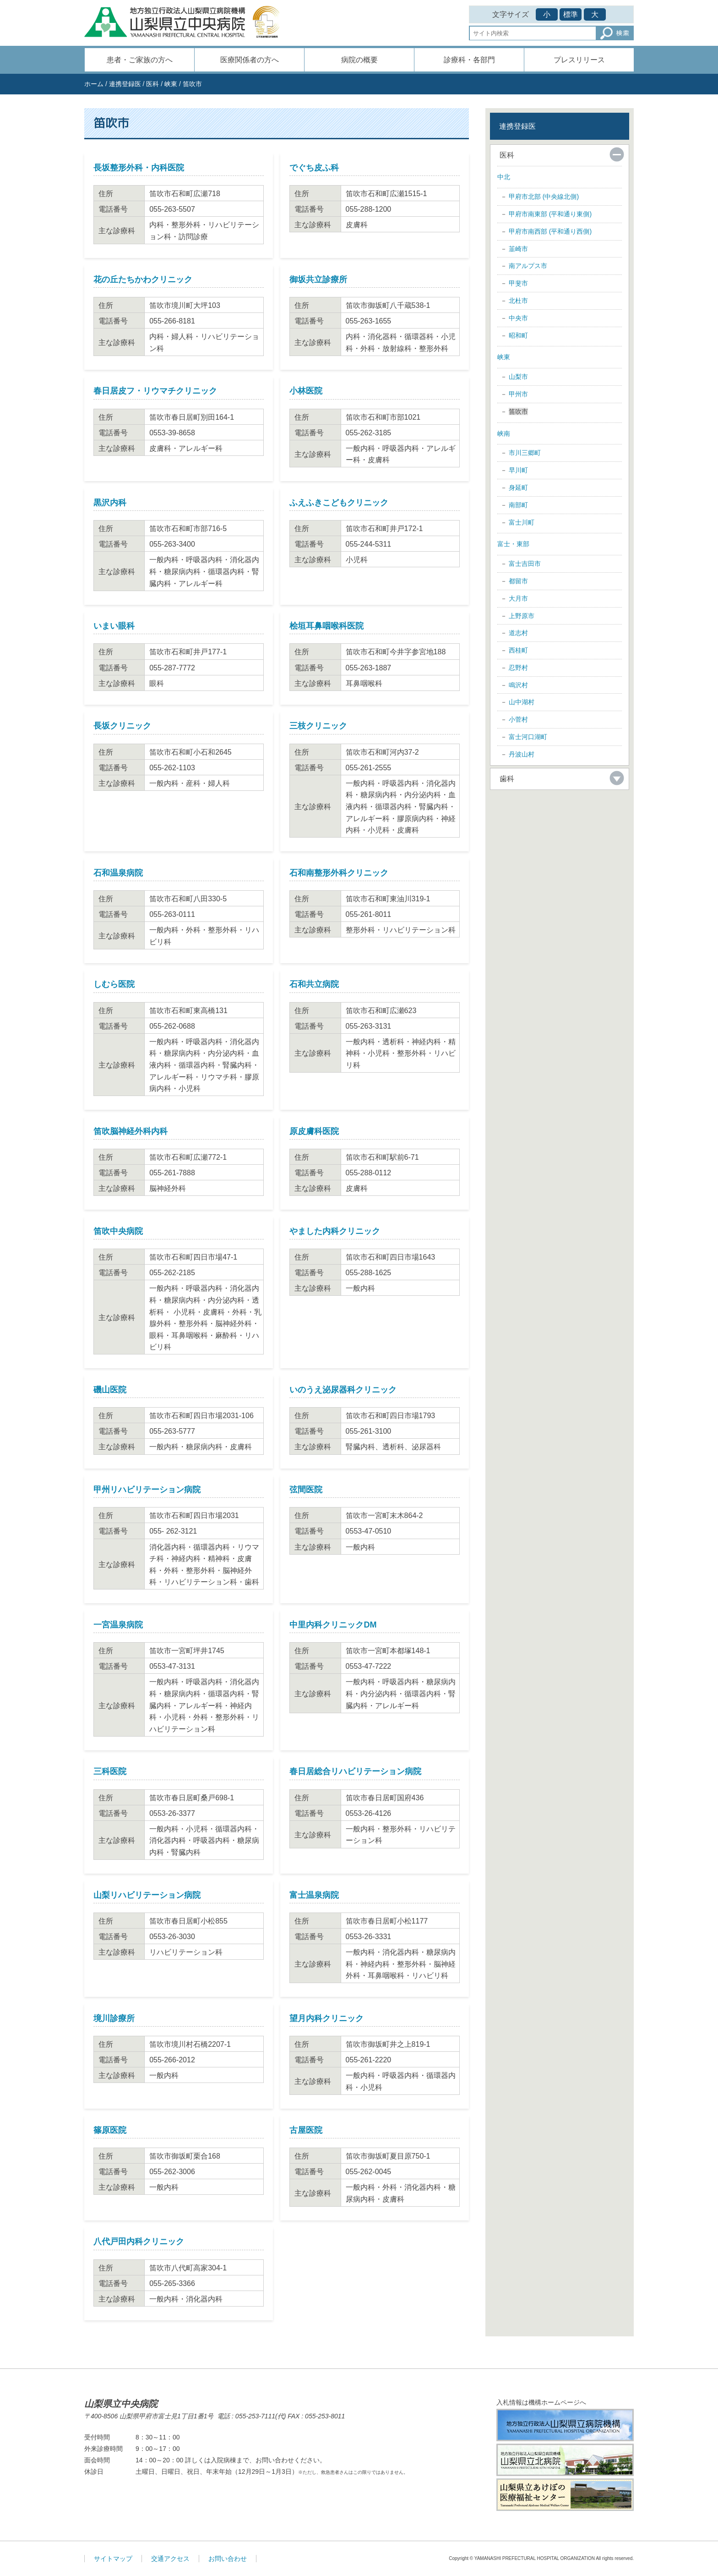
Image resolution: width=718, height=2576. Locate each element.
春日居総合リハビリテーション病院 (355, 1771)
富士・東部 (513, 544)
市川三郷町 (525, 452)
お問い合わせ (227, 2558)
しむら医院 (114, 984)
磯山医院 (109, 1389)
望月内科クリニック (326, 2018)
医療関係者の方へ (249, 60)
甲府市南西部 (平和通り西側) (550, 231)
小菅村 (518, 719)
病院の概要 (359, 60)
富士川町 (521, 522)
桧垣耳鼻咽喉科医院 (326, 625)
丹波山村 (521, 754)
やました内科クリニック (334, 1231)
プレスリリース (579, 60)
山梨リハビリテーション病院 (147, 1895)
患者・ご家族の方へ (140, 60)
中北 (503, 177)
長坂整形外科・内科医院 (138, 167)
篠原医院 (109, 2130)
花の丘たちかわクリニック (142, 279)
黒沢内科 (109, 502)
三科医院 (109, 1771)
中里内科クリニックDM (332, 1624)
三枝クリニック (318, 725)
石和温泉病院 (118, 872)
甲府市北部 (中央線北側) (544, 196)
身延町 (518, 487)
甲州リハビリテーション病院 (147, 1489)
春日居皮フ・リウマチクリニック (155, 390)
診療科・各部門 (469, 60)
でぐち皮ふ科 (314, 167)
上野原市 (521, 615)
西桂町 (518, 650)
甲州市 (518, 394)
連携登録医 (125, 84)
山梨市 (518, 376)
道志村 (518, 632)
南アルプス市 (528, 265)
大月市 (518, 598)
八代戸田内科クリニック (138, 2241)
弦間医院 (305, 1489)
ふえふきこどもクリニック (338, 502)
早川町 (518, 470)
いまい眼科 (114, 625)
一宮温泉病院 (118, 1624)
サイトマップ (113, 2558)
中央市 (518, 318)
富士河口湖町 (528, 736)
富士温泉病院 (314, 1895)
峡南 (503, 433)
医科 (152, 84)
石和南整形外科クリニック (338, 872)
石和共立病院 (314, 984)
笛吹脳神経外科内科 (130, 1131)
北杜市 (518, 300)
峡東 (170, 84)
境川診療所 (114, 2018)
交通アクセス (170, 2558)
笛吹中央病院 (118, 1231)
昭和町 (518, 335)
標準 (570, 14)
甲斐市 (518, 283)
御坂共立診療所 (318, 279)
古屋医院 (305, 2130)
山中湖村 (521, 702)
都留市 (518, 581)
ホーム (93, 84)
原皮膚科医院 (314, 1131)
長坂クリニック (122, 725)
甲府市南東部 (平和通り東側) (550, 214)
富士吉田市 (525, 563)
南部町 (518, 505)
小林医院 (305, 390)
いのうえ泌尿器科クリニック (343, 1389)
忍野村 (518, 667)
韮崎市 (518, 248)
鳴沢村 (518, 685)
